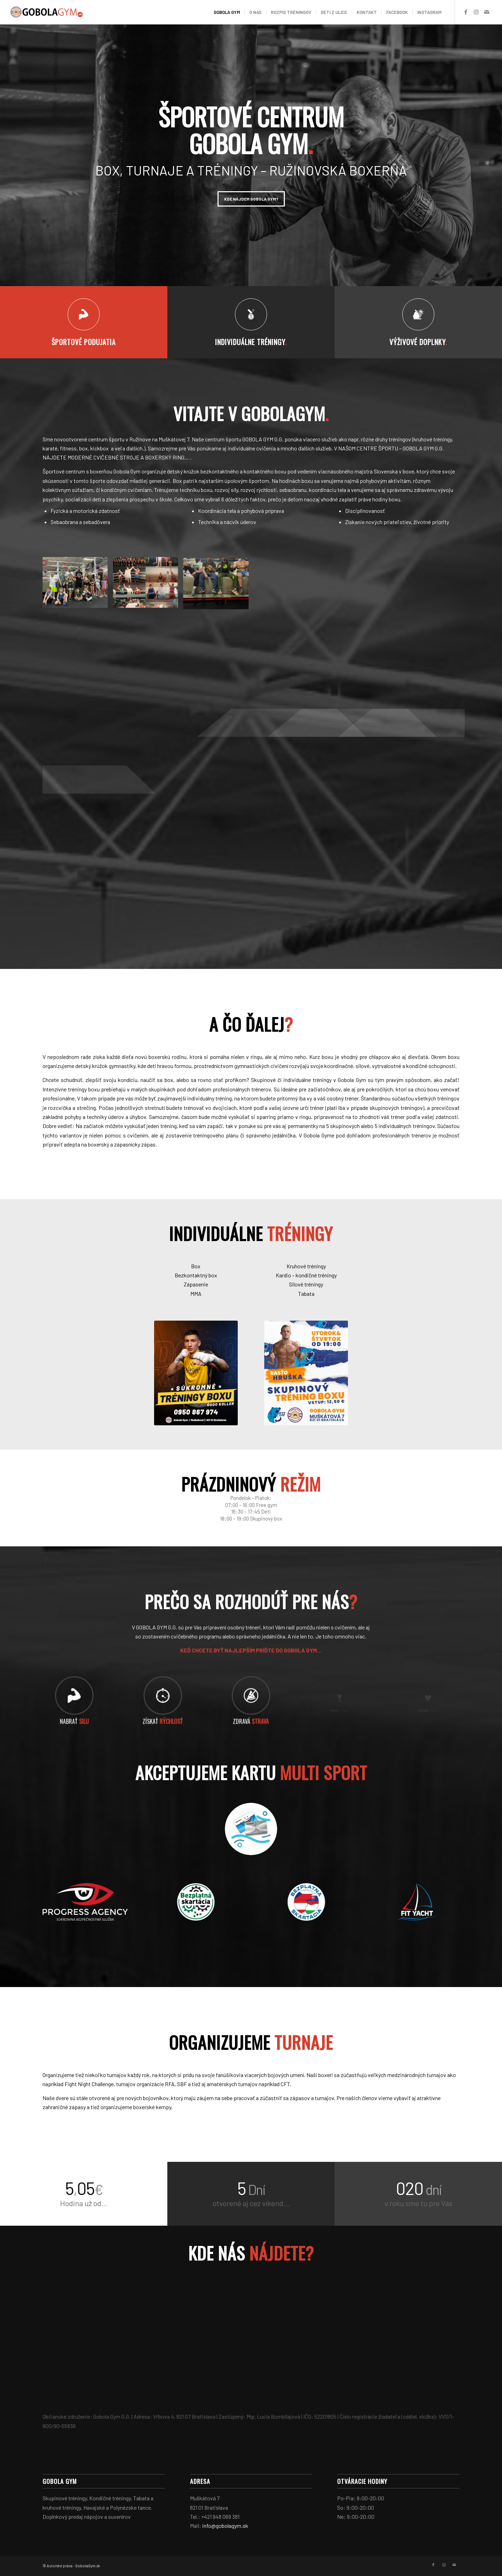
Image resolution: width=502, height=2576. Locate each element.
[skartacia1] (306, 1902)
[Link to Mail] (486, 12)
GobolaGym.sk (87, 2565)
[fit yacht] (416, 1902)
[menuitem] (226, 12)
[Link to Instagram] (476, 12)
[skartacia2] (195, 1902)
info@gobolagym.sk (225, 2525)
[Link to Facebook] (466, 12)
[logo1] (46, 12)
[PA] (85, 1902)
